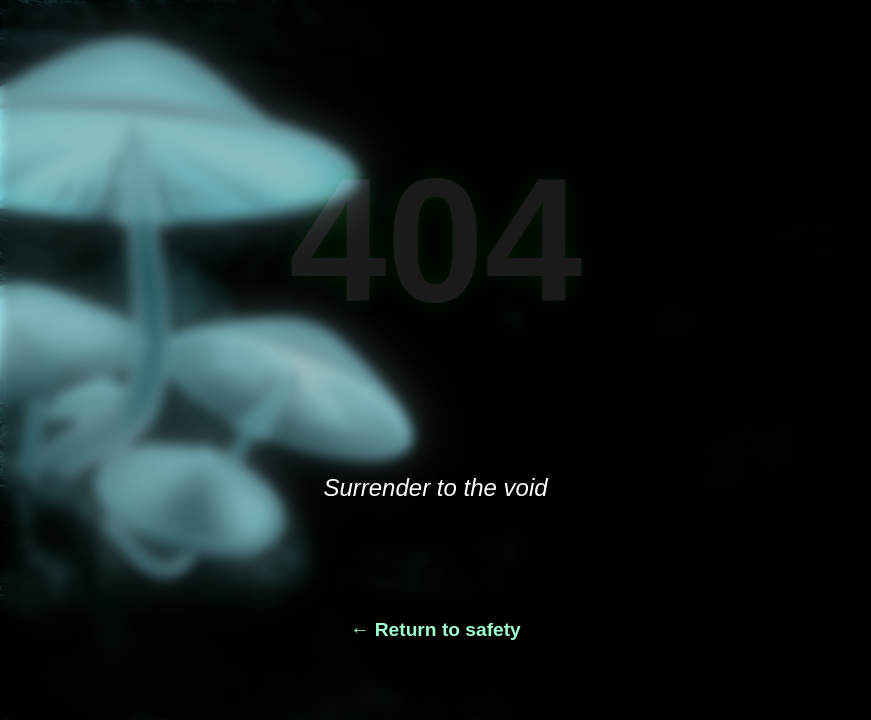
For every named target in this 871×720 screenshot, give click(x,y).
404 (436, 240)
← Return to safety (435, 629)
